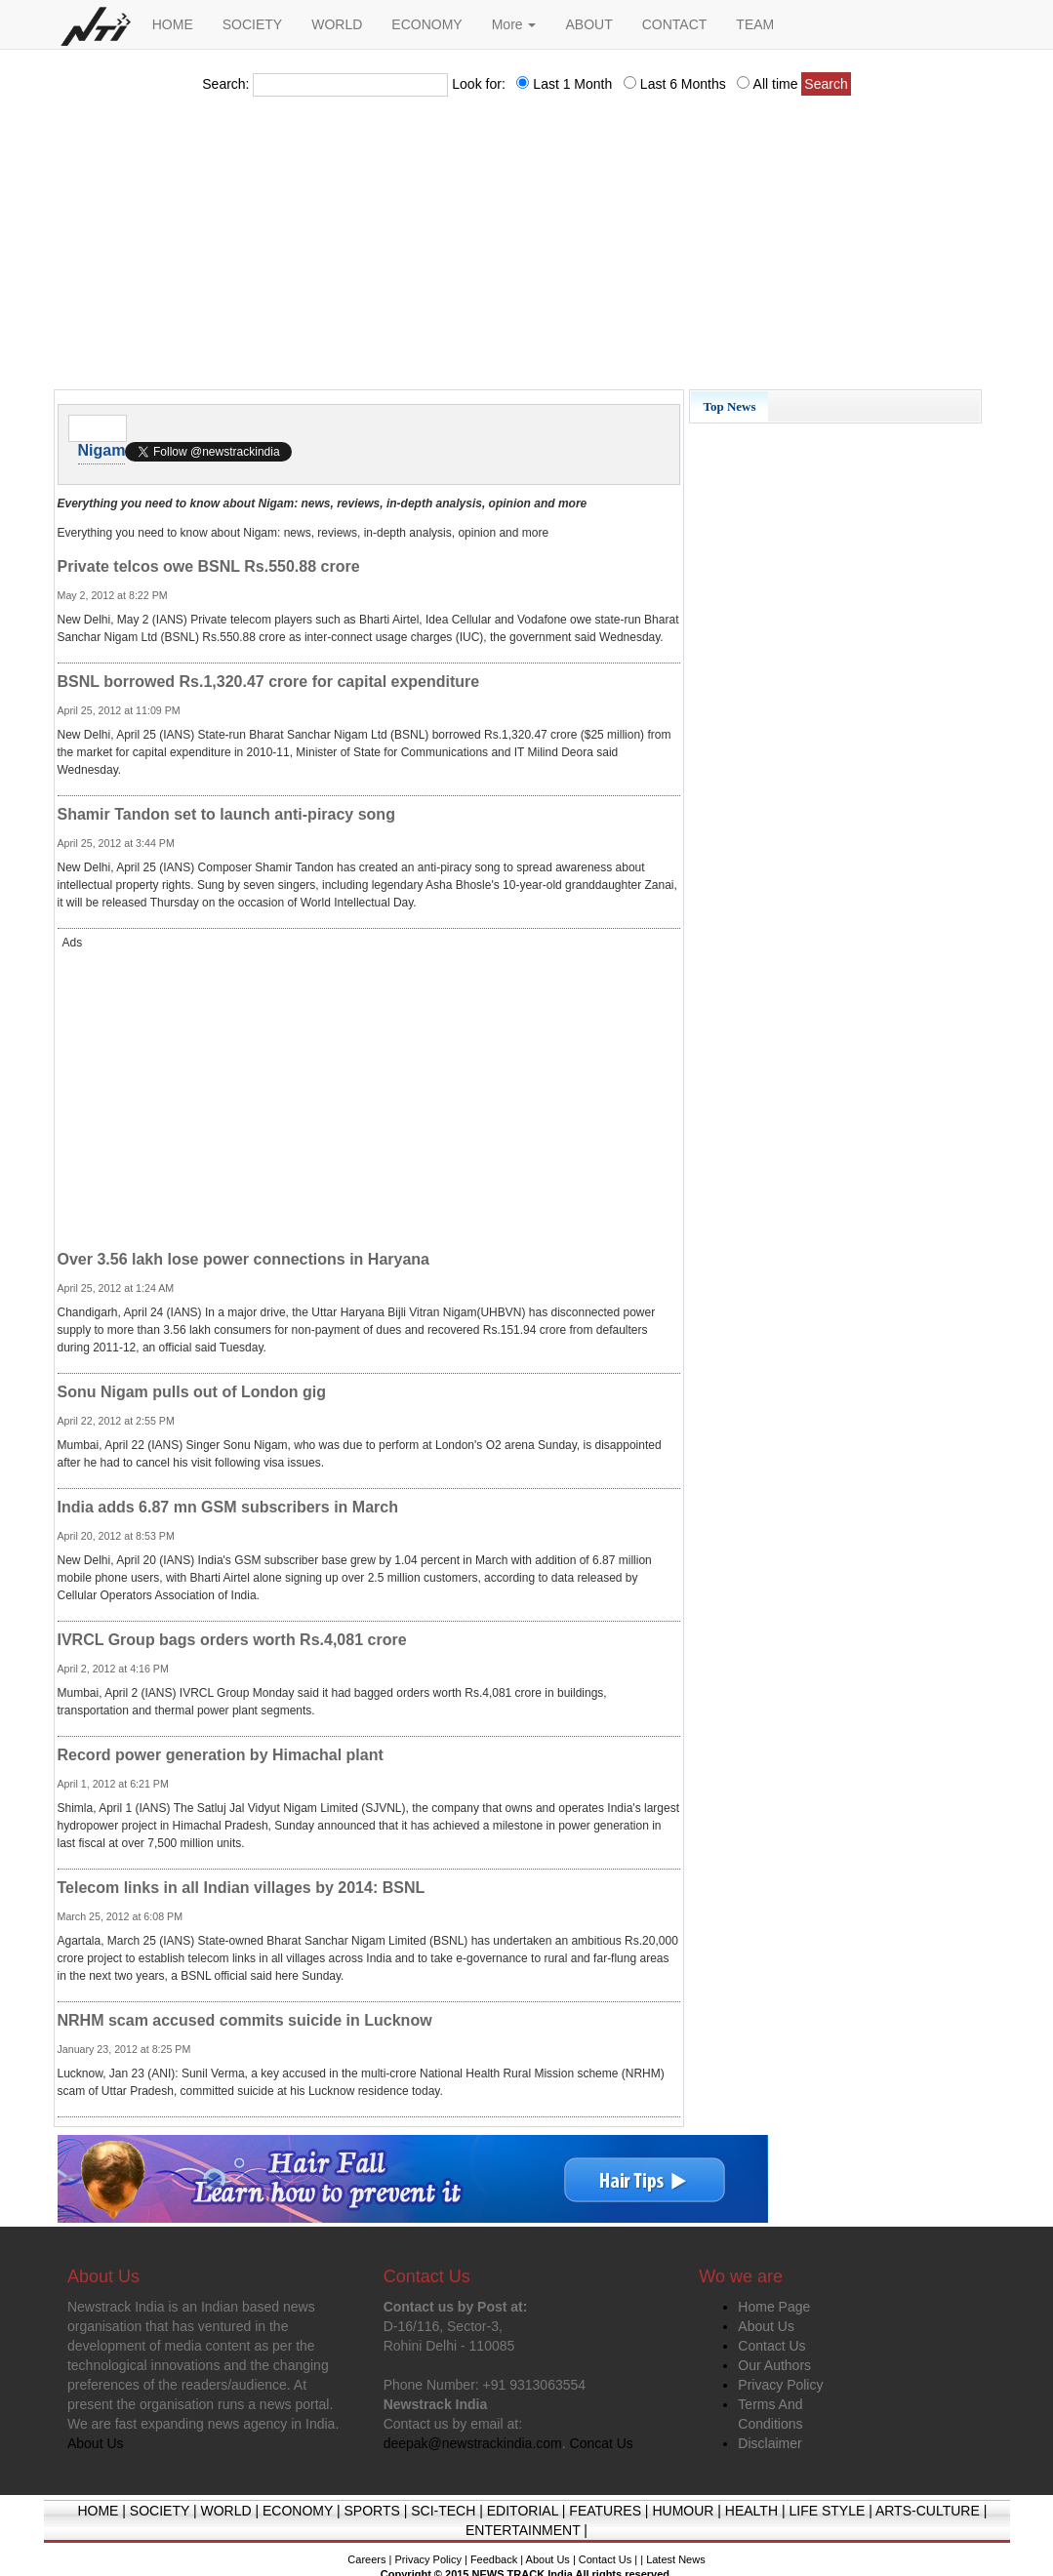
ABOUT (588, 24)
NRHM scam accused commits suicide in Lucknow (245, 2020)
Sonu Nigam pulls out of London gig (192, 1392)
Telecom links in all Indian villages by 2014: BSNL (241, 1887)
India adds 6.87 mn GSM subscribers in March (228, 1507)
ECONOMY (426, 24)
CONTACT (675, 24)
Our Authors (774, 2365)
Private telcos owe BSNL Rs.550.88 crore (209, 566)
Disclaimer (769, 2443)
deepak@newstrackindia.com (473, 2443)
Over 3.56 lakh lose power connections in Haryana (243, 1259)
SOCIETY (252, 24)
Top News (729, 406)
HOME (172, 24)
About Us (766, 2326)
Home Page (774, 2306)
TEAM (755, 24)
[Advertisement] (527, 248)
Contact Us (771, 2346)
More (514, 24)
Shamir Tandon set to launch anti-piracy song (226, 814)
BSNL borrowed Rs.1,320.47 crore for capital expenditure (269, 681)
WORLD (336, 24)
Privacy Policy (780, 2385)
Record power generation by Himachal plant (221, 1755)
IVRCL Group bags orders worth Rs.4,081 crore (232, 1639)
